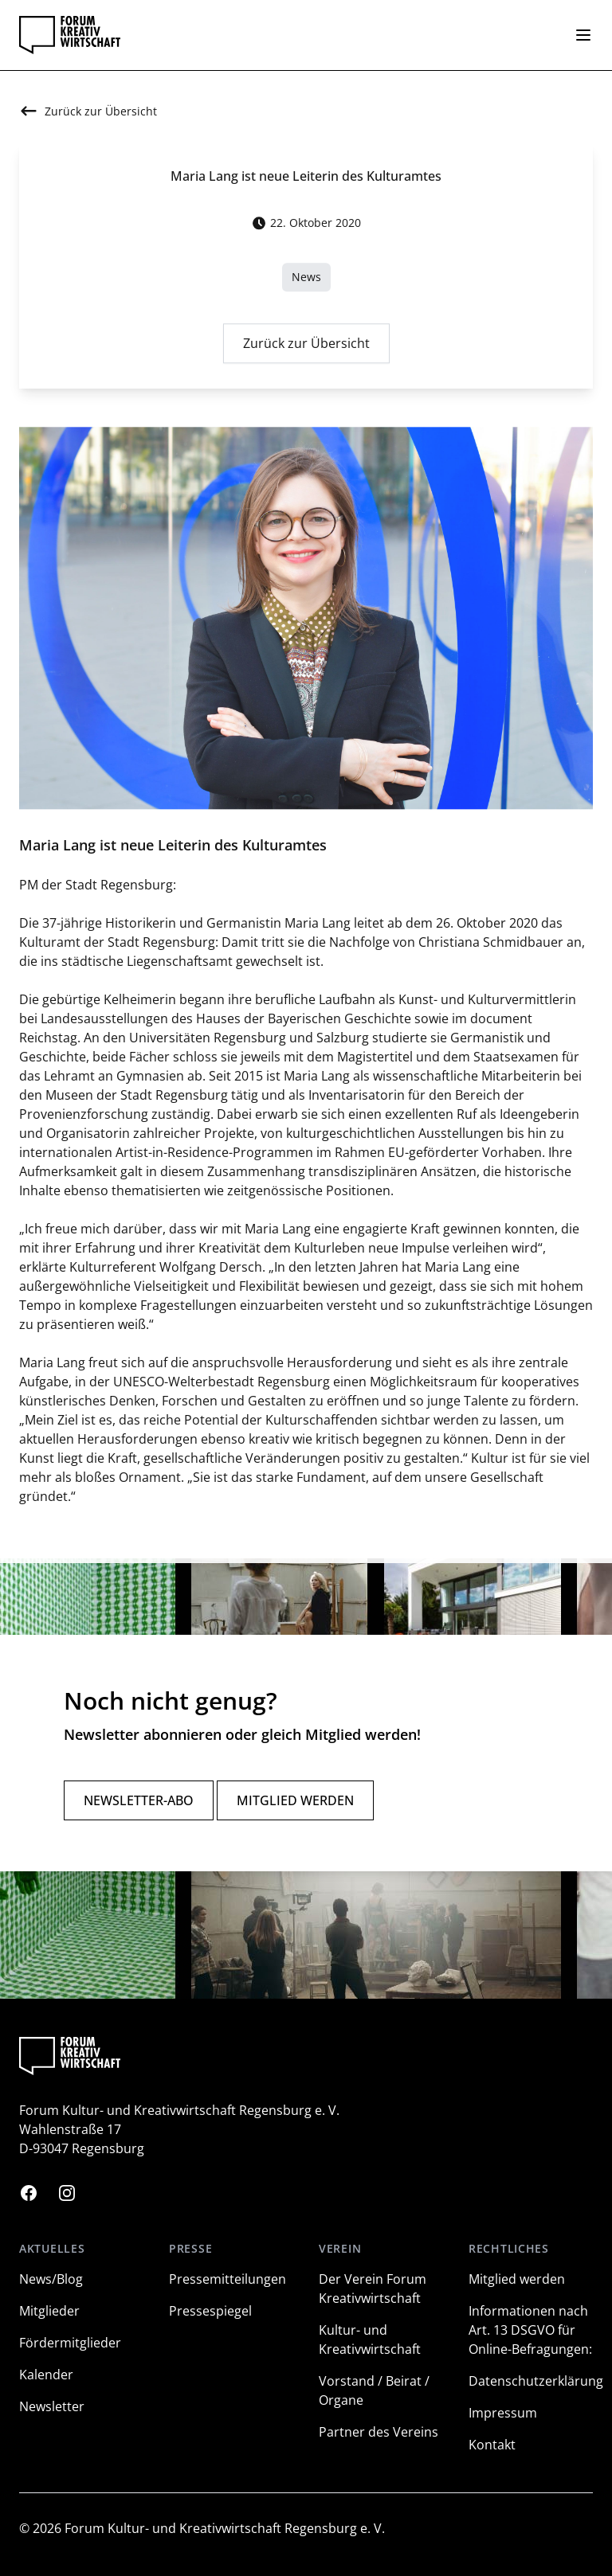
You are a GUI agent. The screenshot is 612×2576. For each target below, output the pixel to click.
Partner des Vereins (378, 2432)
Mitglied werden (295, 1800)
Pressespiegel (210, 2311)
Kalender (46, 2374)
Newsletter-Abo (139, 1800)
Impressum (503, 2413)
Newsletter (51, 2406)
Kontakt (492, 2444)
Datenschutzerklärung (536, 2381)
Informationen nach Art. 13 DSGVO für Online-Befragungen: (530, 2330)
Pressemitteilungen (227, 2279)
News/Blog (51, 2279)
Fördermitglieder (70, 2342)
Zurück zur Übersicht (306, 349)
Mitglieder (49, 2311)
